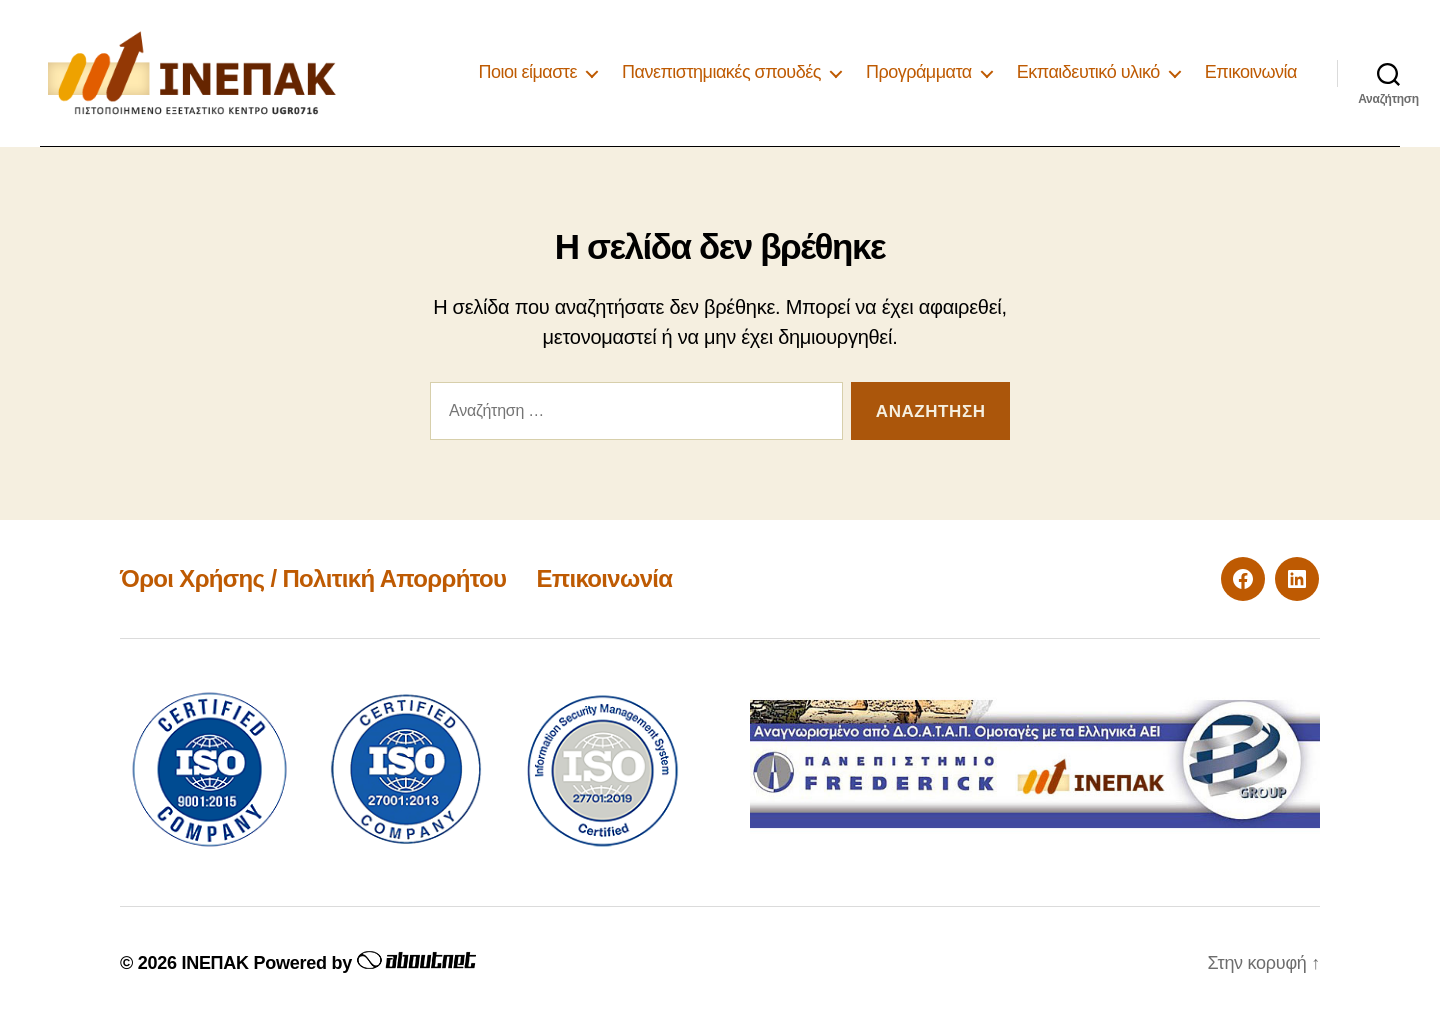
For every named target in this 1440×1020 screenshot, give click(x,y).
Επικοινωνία (1251, 72)
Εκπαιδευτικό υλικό (1088, 72)
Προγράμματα (919, 72)
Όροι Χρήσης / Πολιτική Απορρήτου (313, 578)
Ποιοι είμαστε (527, 72)
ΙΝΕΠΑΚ (214, 963)
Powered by (362, 963)
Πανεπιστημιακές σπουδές (721, 72)
